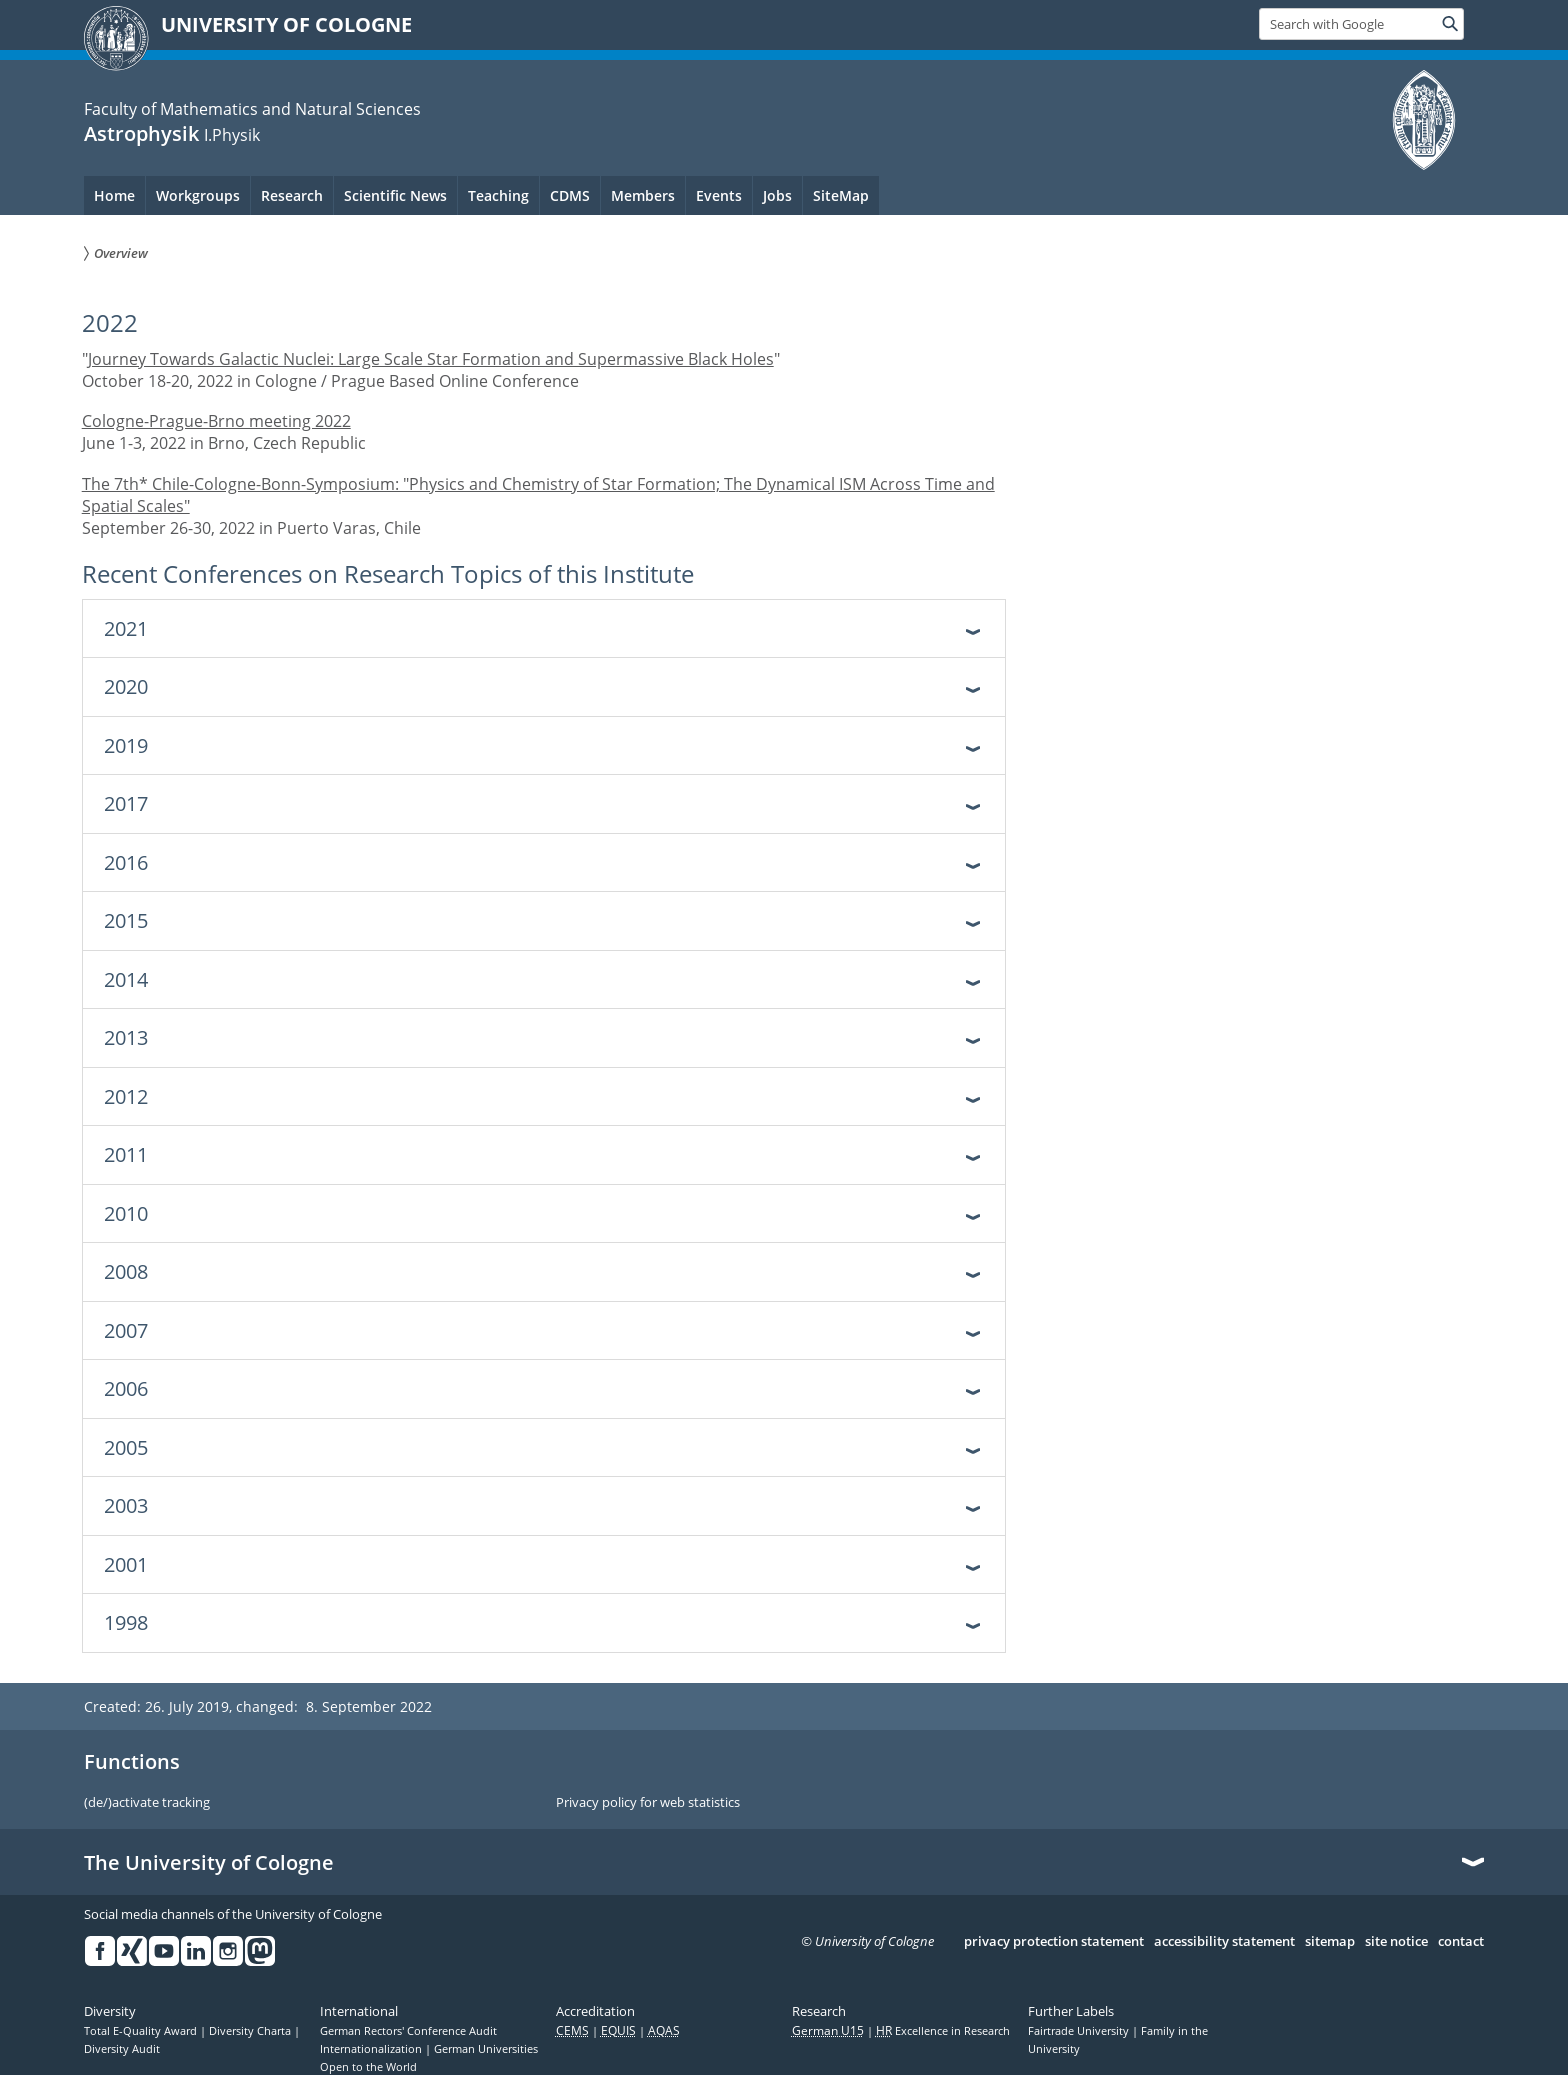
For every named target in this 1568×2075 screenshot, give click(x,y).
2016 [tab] (126, 862)
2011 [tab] (126, 1154)
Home (114, 195)
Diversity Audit (122, 2049)
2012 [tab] (126, 1096)
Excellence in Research (943, 2031)
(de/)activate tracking (147, 1803)
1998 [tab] (126, 1622)
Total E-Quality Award (142, 2031)
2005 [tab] (126, 1447)
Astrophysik (141, 133)
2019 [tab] (126, 745)
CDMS (570, 195)
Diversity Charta (251, 2031)
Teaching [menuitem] (498, 195)
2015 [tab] (126, 920)
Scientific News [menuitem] (395, 195)
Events (719, 195)
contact (1461, 1942)
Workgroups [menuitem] (198, 195)
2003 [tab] (126, 1505)
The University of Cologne (209, 1863)
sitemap (1330, 1942)
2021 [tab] (126, 628)
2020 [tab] (126, 686)
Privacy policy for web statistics (648, 1803)
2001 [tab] (126, 1564)
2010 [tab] (126, 1213)
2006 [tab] (126, 1388)
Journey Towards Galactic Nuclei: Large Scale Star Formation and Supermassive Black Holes (431, 359)
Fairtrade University (1080, 2031)
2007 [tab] (126, 1330)
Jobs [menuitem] (777, 195)
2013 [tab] (126, 1037)
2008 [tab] (126, 1271)
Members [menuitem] (643, 195)
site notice (1396, 1942)
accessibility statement (1224, 1942)
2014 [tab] (126, 979)
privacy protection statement (1054, 1942)
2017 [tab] (126, 803)
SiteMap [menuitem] (841, 195)
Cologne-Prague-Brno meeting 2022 (216, 421)
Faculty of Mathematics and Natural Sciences (252, 109)
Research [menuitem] (292, 195)
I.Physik (232, 135)
